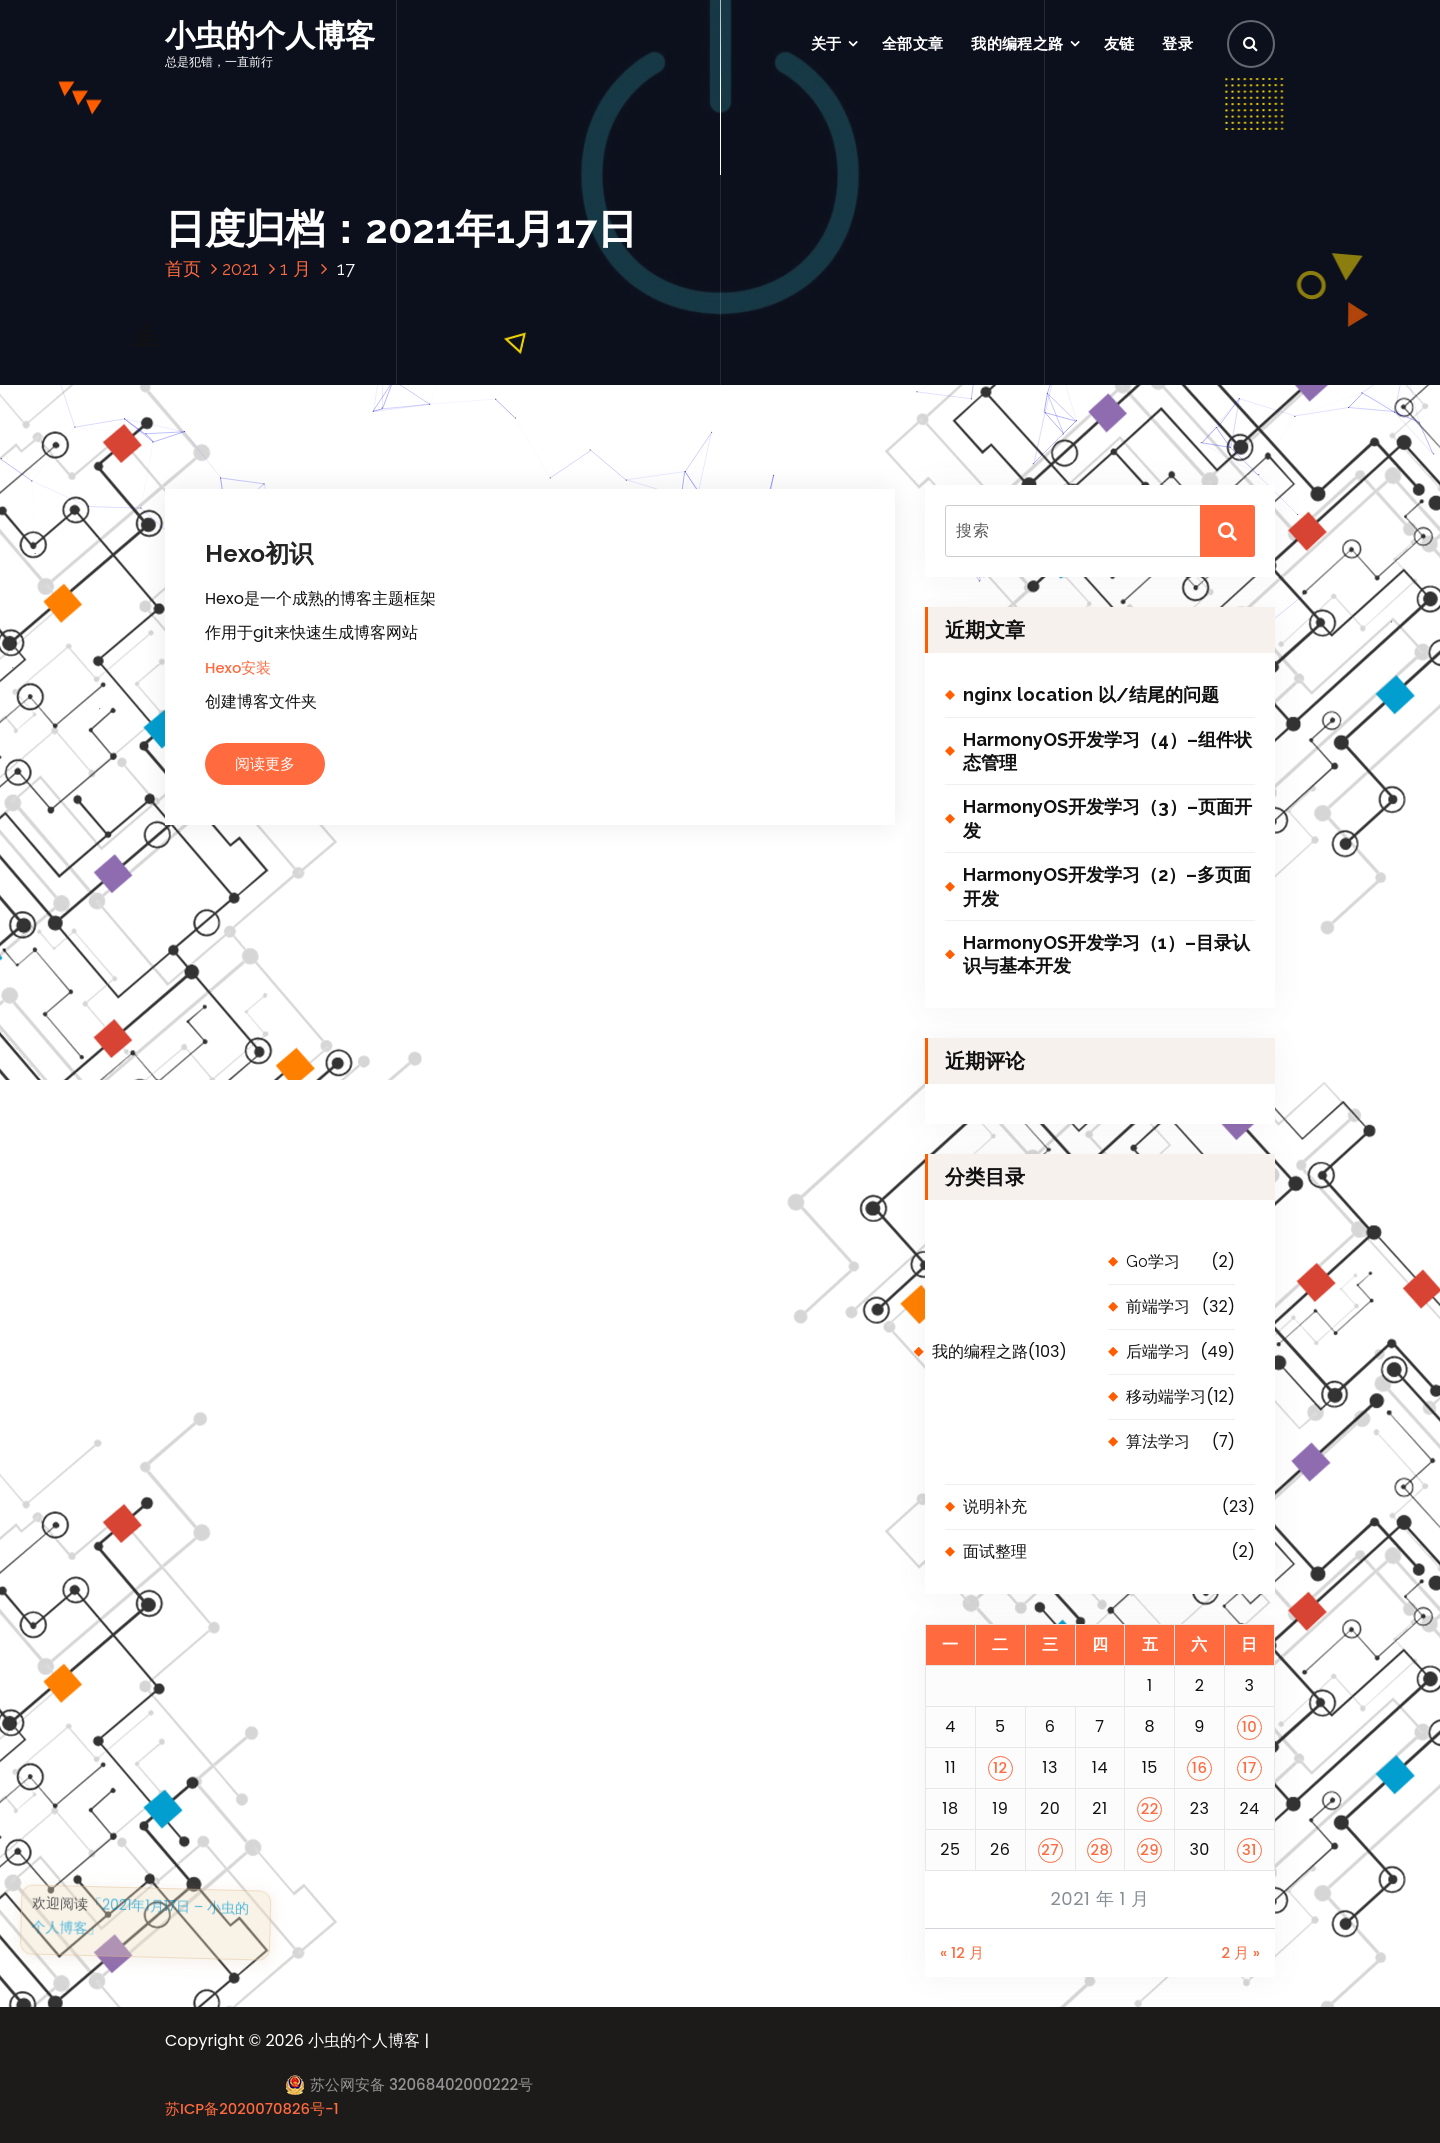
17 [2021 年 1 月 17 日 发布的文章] (1249, 1767)
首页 (183, 268)
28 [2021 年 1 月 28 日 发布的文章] (1099, 1849)
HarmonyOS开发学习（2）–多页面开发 (1107, 886)
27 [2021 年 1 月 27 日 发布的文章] (1050, 1849)
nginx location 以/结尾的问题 (1091, 694)
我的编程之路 (1017, 43)
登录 (1177, 43)
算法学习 (1158, 1441)
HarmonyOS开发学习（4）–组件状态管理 (1107, 751)
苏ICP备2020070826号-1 (252, 2108)
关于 (826, 43)
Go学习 (1153, 1261)
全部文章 (912, 43)
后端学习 (1158, 1351)
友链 (1119, 43)
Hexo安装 (238, 667)
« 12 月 (962, 1952)
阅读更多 (265, 763)
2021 (240, 268)
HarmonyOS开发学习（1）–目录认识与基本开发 (1106, 954)
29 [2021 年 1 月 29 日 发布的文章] (1149, 1849)
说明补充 (995, 1506)
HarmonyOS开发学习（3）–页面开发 (1107, 818)
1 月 (295, 268)
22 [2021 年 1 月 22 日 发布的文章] (1150, 1808)
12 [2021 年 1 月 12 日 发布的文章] (1000, 1767)
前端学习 (1158, 1306)
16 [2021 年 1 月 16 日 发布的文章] (1200, 1767)
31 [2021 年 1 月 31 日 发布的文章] (1249, 1849)
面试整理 (995, 1551)
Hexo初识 (259, 553)
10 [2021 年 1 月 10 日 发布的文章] (1250, 1726)
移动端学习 (1166, 1396)
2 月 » (1241, 1952)
